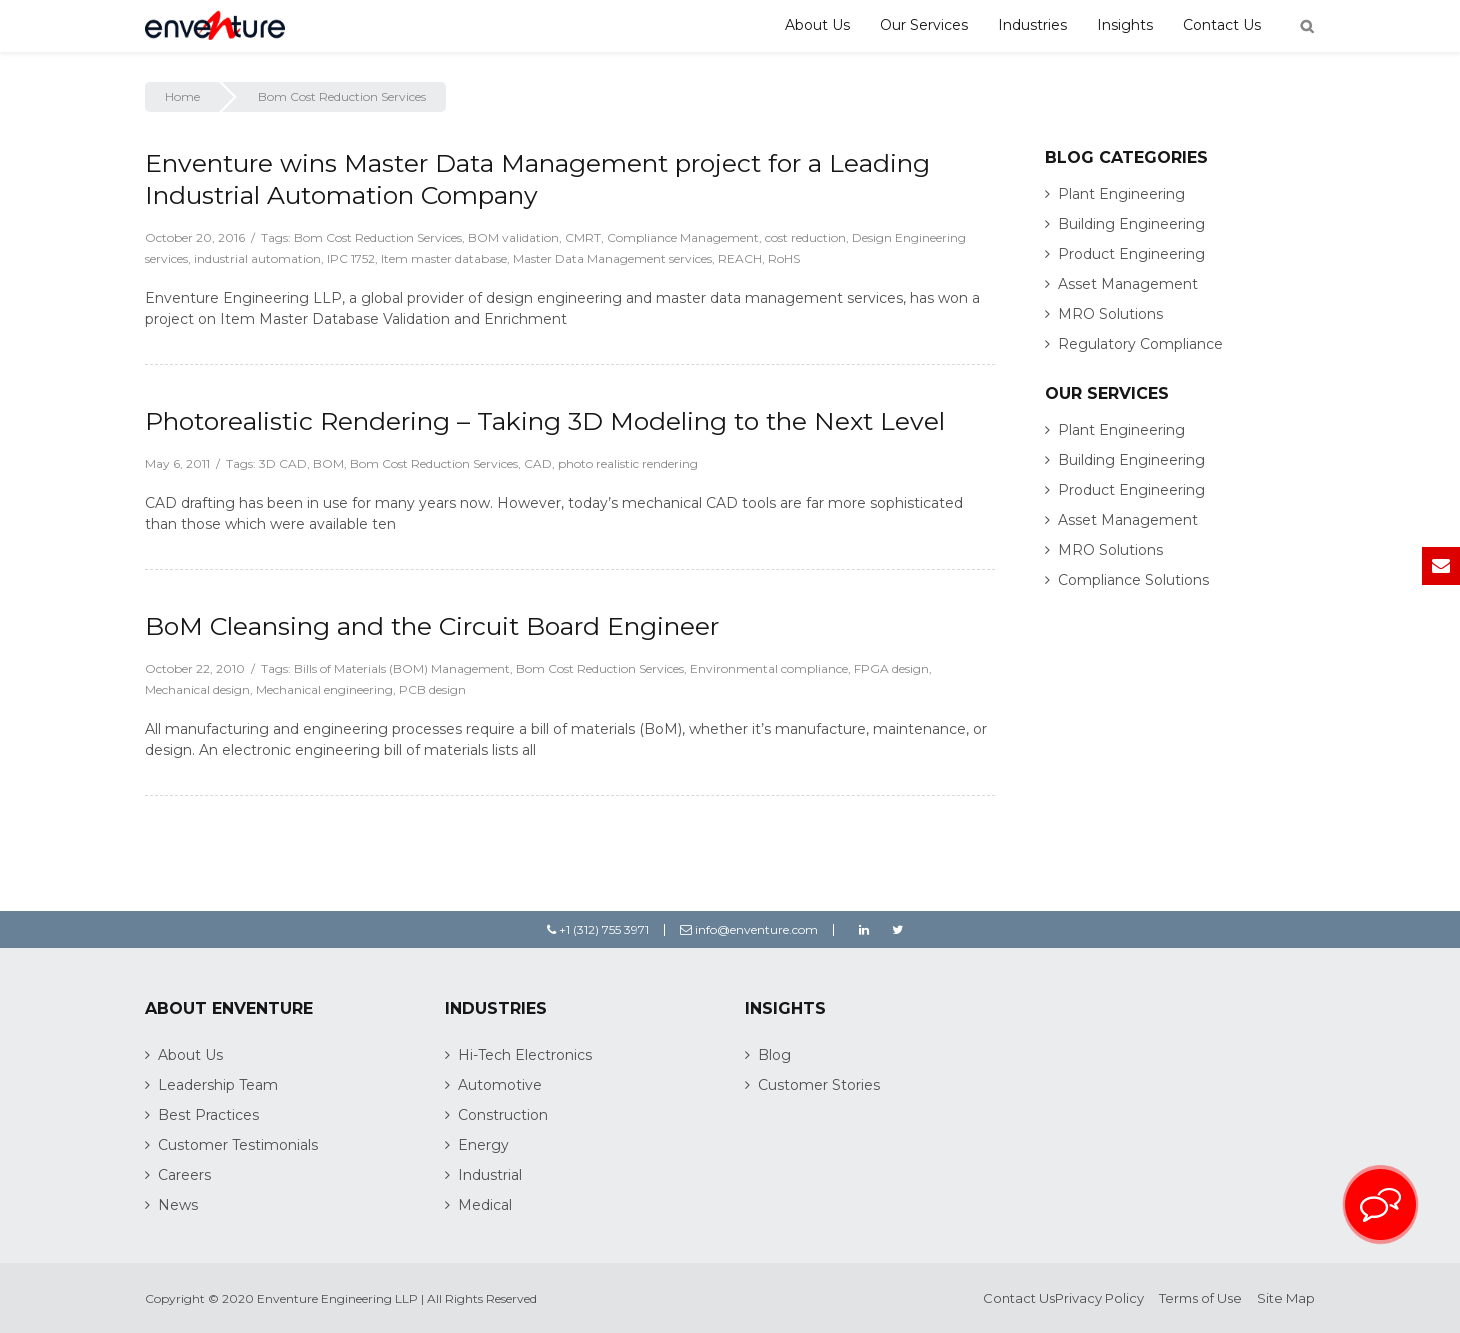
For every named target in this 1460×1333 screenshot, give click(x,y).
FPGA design (891, 668)
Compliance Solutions (1133, 580)
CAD (538, 463)
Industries (1032, 25)
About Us (817, 25)
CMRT (583, 237)
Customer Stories (819, 1085)
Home (182, 96)
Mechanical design (197, 689)
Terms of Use (1200, 1298)
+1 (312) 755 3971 (598, 929)
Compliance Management (683, 237)
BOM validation (513, 237)
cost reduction (805, 237)
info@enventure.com (749, 929)
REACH (740, 258)
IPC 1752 (351, 258)
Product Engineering (1131, 254)
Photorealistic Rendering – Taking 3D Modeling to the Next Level (545, 421)
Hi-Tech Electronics (525, 1055)
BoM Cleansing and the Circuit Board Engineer (432, 626)
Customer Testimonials (238, 1145)
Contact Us (1222, 25)
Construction (503, 1115)
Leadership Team (218, 1085)
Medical (485, 1205)
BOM (328, 463)
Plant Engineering (1121, 194)
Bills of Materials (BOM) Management (402, 668)
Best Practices (208, 1115)
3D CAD (283, 463)
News (178, 1205)
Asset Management (1128, 284)
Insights (1125, 25)
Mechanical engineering (324, 689)
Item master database (444, 258)
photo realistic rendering (628, 463)
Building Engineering (1131, 224)
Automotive (500, 1085)
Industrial (490, 1175)
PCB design (432, 689)
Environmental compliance (769, 668)
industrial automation (257, 258)
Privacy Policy (1099, 1298)
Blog (774, 1055)
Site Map (1286, 1298)
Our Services (924, 25)
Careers (184, 1175)
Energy (483, 1145)
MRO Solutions (1110, 314)
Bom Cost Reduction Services (378, 237)
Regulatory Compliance (1140, 344)
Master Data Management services (612, 258)
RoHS (784, 258)
